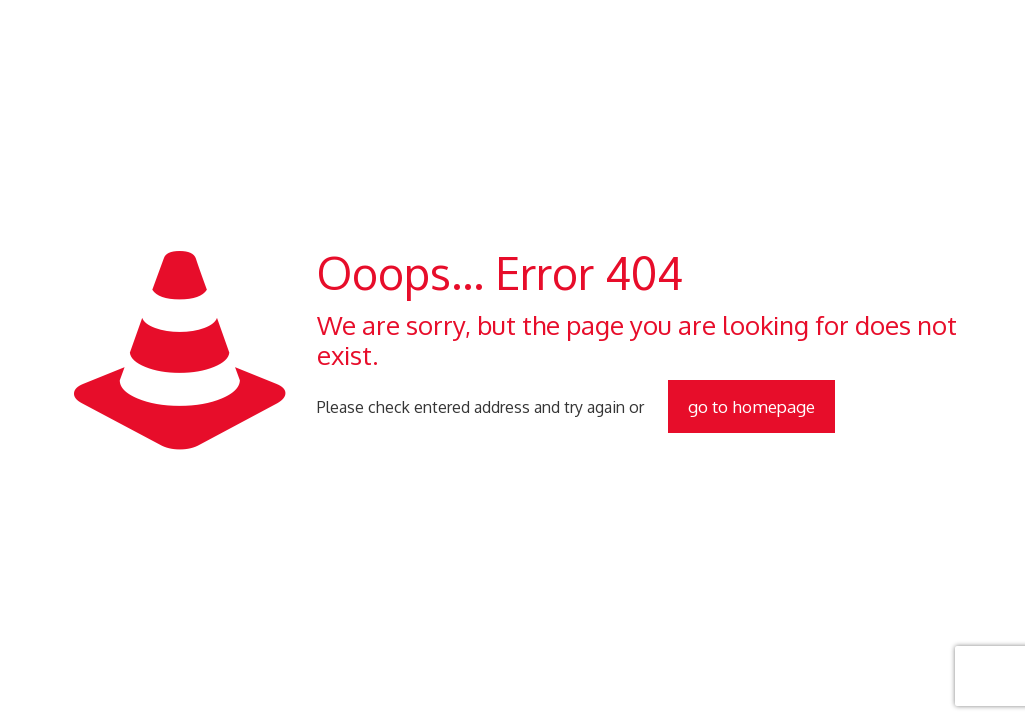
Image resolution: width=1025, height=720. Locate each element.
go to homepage (751, 406)
